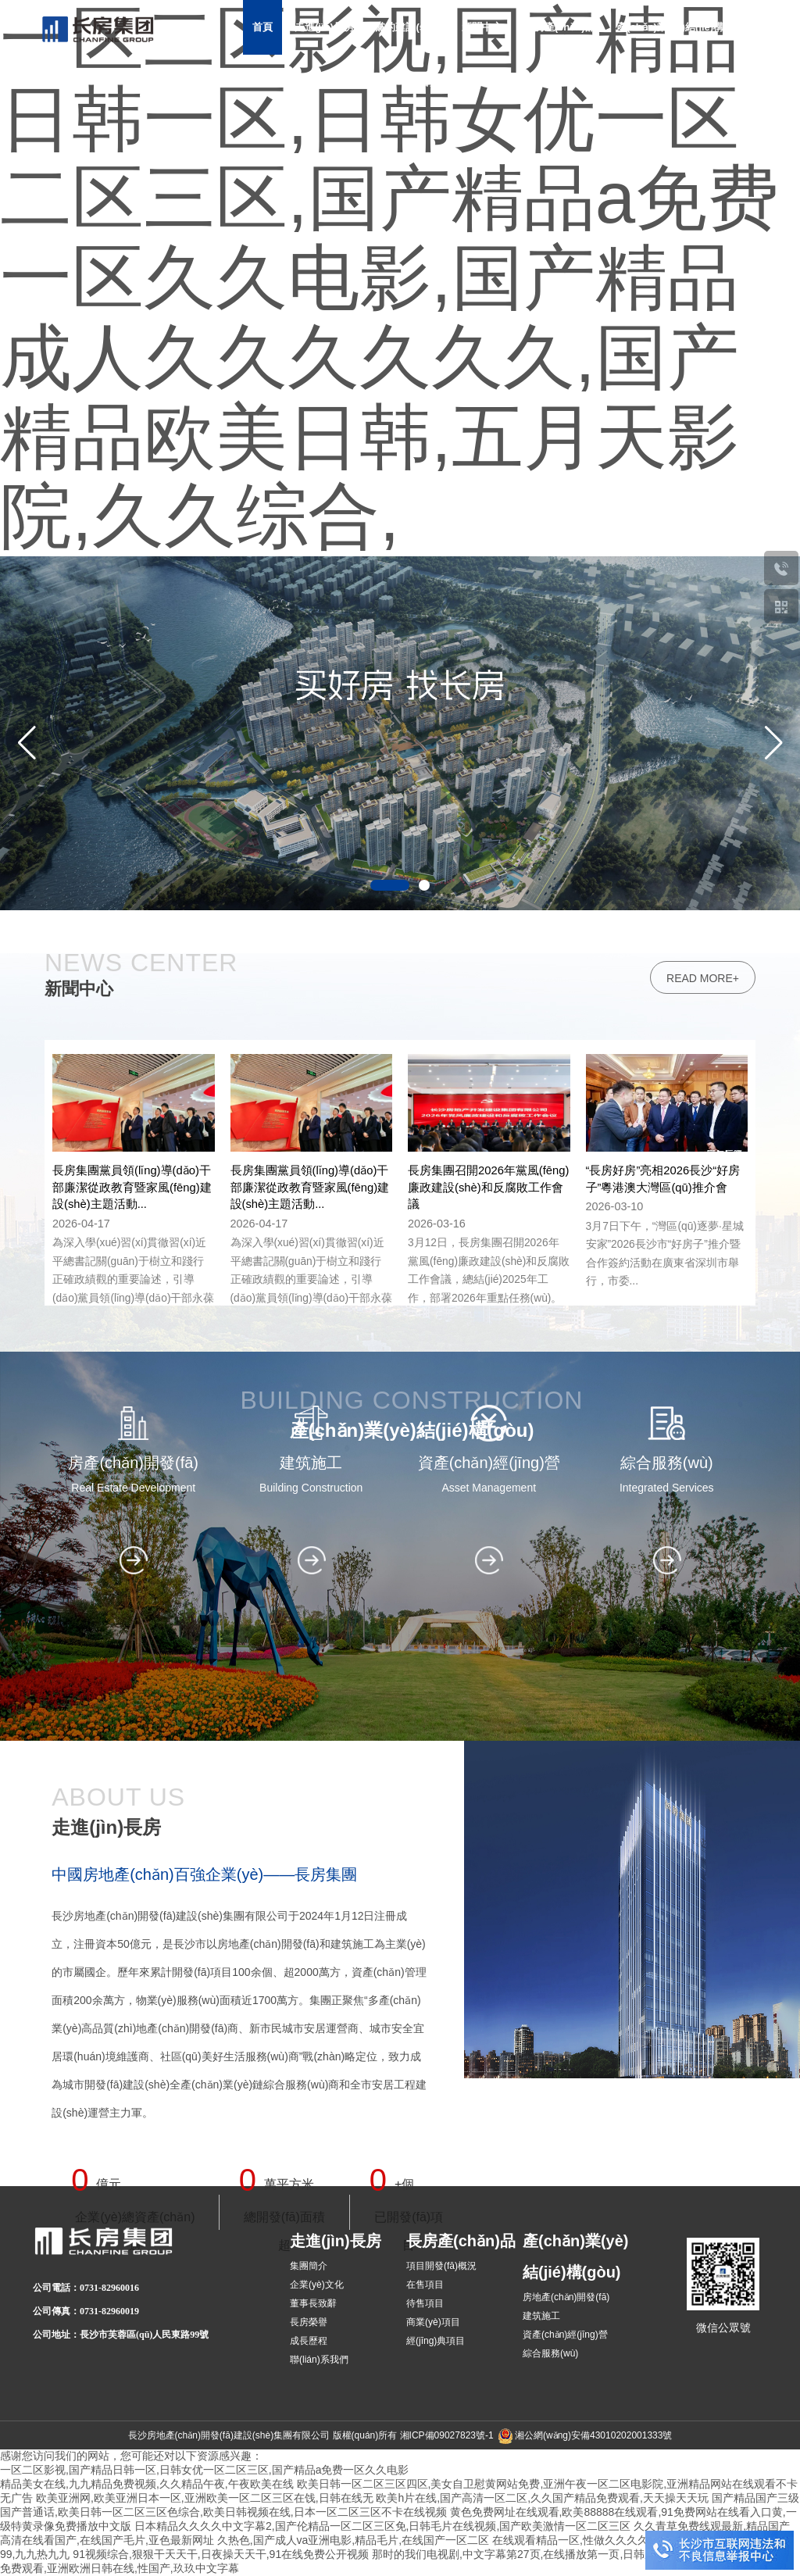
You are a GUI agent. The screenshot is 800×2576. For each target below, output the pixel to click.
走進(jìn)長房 (324, 27)
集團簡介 (308, 2265)
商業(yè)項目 (433, 2322)
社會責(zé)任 (438, 82)
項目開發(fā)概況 (441, 2265)
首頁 (262, 27)
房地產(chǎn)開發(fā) (566, 2297)
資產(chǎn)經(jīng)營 (565, 2334)
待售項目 (425, 2303)
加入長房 (572, 82)
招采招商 (509, 82)
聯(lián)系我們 (319, 2359)
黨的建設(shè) (407, 27)
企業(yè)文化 (317, 2284)
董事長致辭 (313, 2303)
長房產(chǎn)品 (559, 27)
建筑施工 (541, 2315)
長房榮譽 (308, 2322)
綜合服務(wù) (550, 2353)
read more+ (702, 1846)
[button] (773, 743)
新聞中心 (482, 27)
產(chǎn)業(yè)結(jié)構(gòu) (682, 27)
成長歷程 (308, 2340)
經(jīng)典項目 (435, 2340)
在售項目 (425, 2284)
